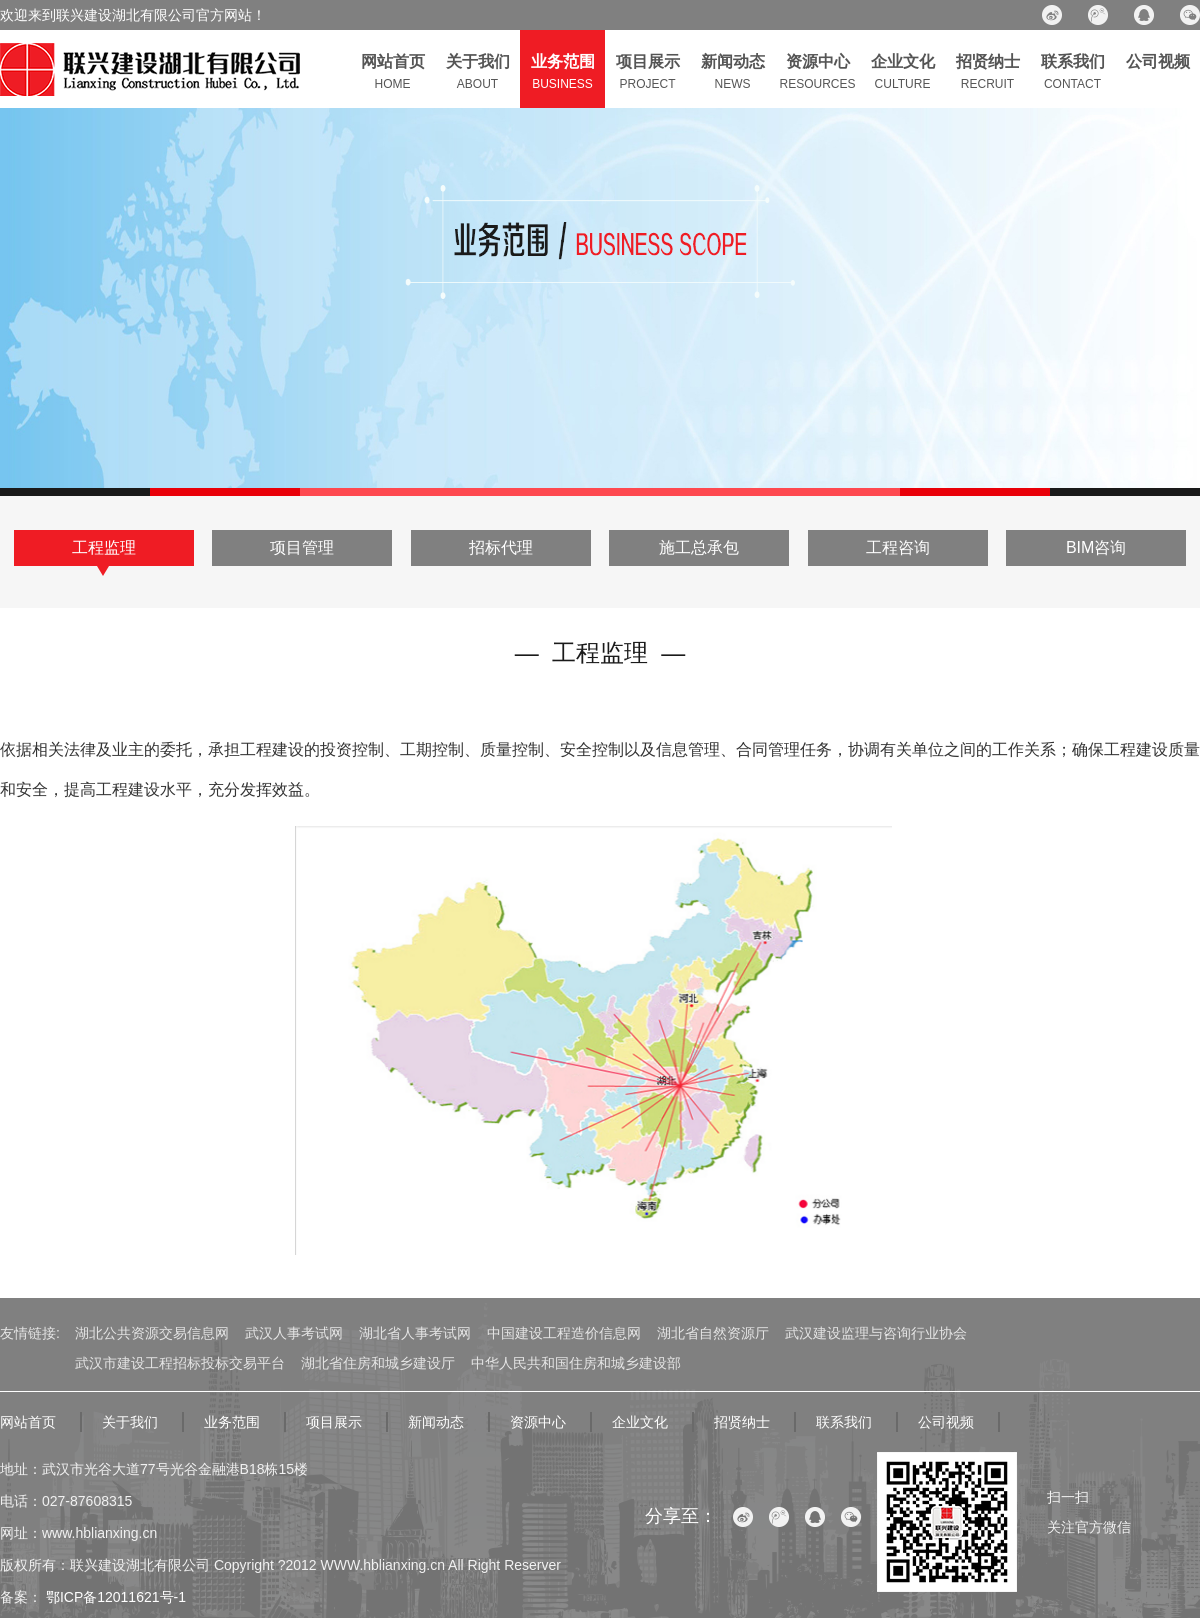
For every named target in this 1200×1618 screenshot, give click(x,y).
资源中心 (538, 1422)
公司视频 (946, 1422)
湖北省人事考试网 (415, 1333)
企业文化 (640, 1422)
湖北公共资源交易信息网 (152, 1333)
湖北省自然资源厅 (713, 1333)
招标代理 (501, 547)
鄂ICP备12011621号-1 (114, 1597)
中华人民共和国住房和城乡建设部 (576, 1363)
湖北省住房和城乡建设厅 (378, 1363)
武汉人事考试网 (294, 1333)
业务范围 (232, 1422)
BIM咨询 (1096, 547)
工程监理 (104, 547)
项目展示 (334, 1422)
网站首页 (28, 1422)
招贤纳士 (742, 1422)
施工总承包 (699, 547)
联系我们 (844, 1422)
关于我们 (130, 1422)
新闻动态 (436, 1422)
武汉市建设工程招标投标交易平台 (180, 1363)
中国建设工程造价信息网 (564, 1333)
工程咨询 (898, 547)
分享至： (681, 1516)
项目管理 (302, 547)
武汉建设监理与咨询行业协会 (876, 1333)
